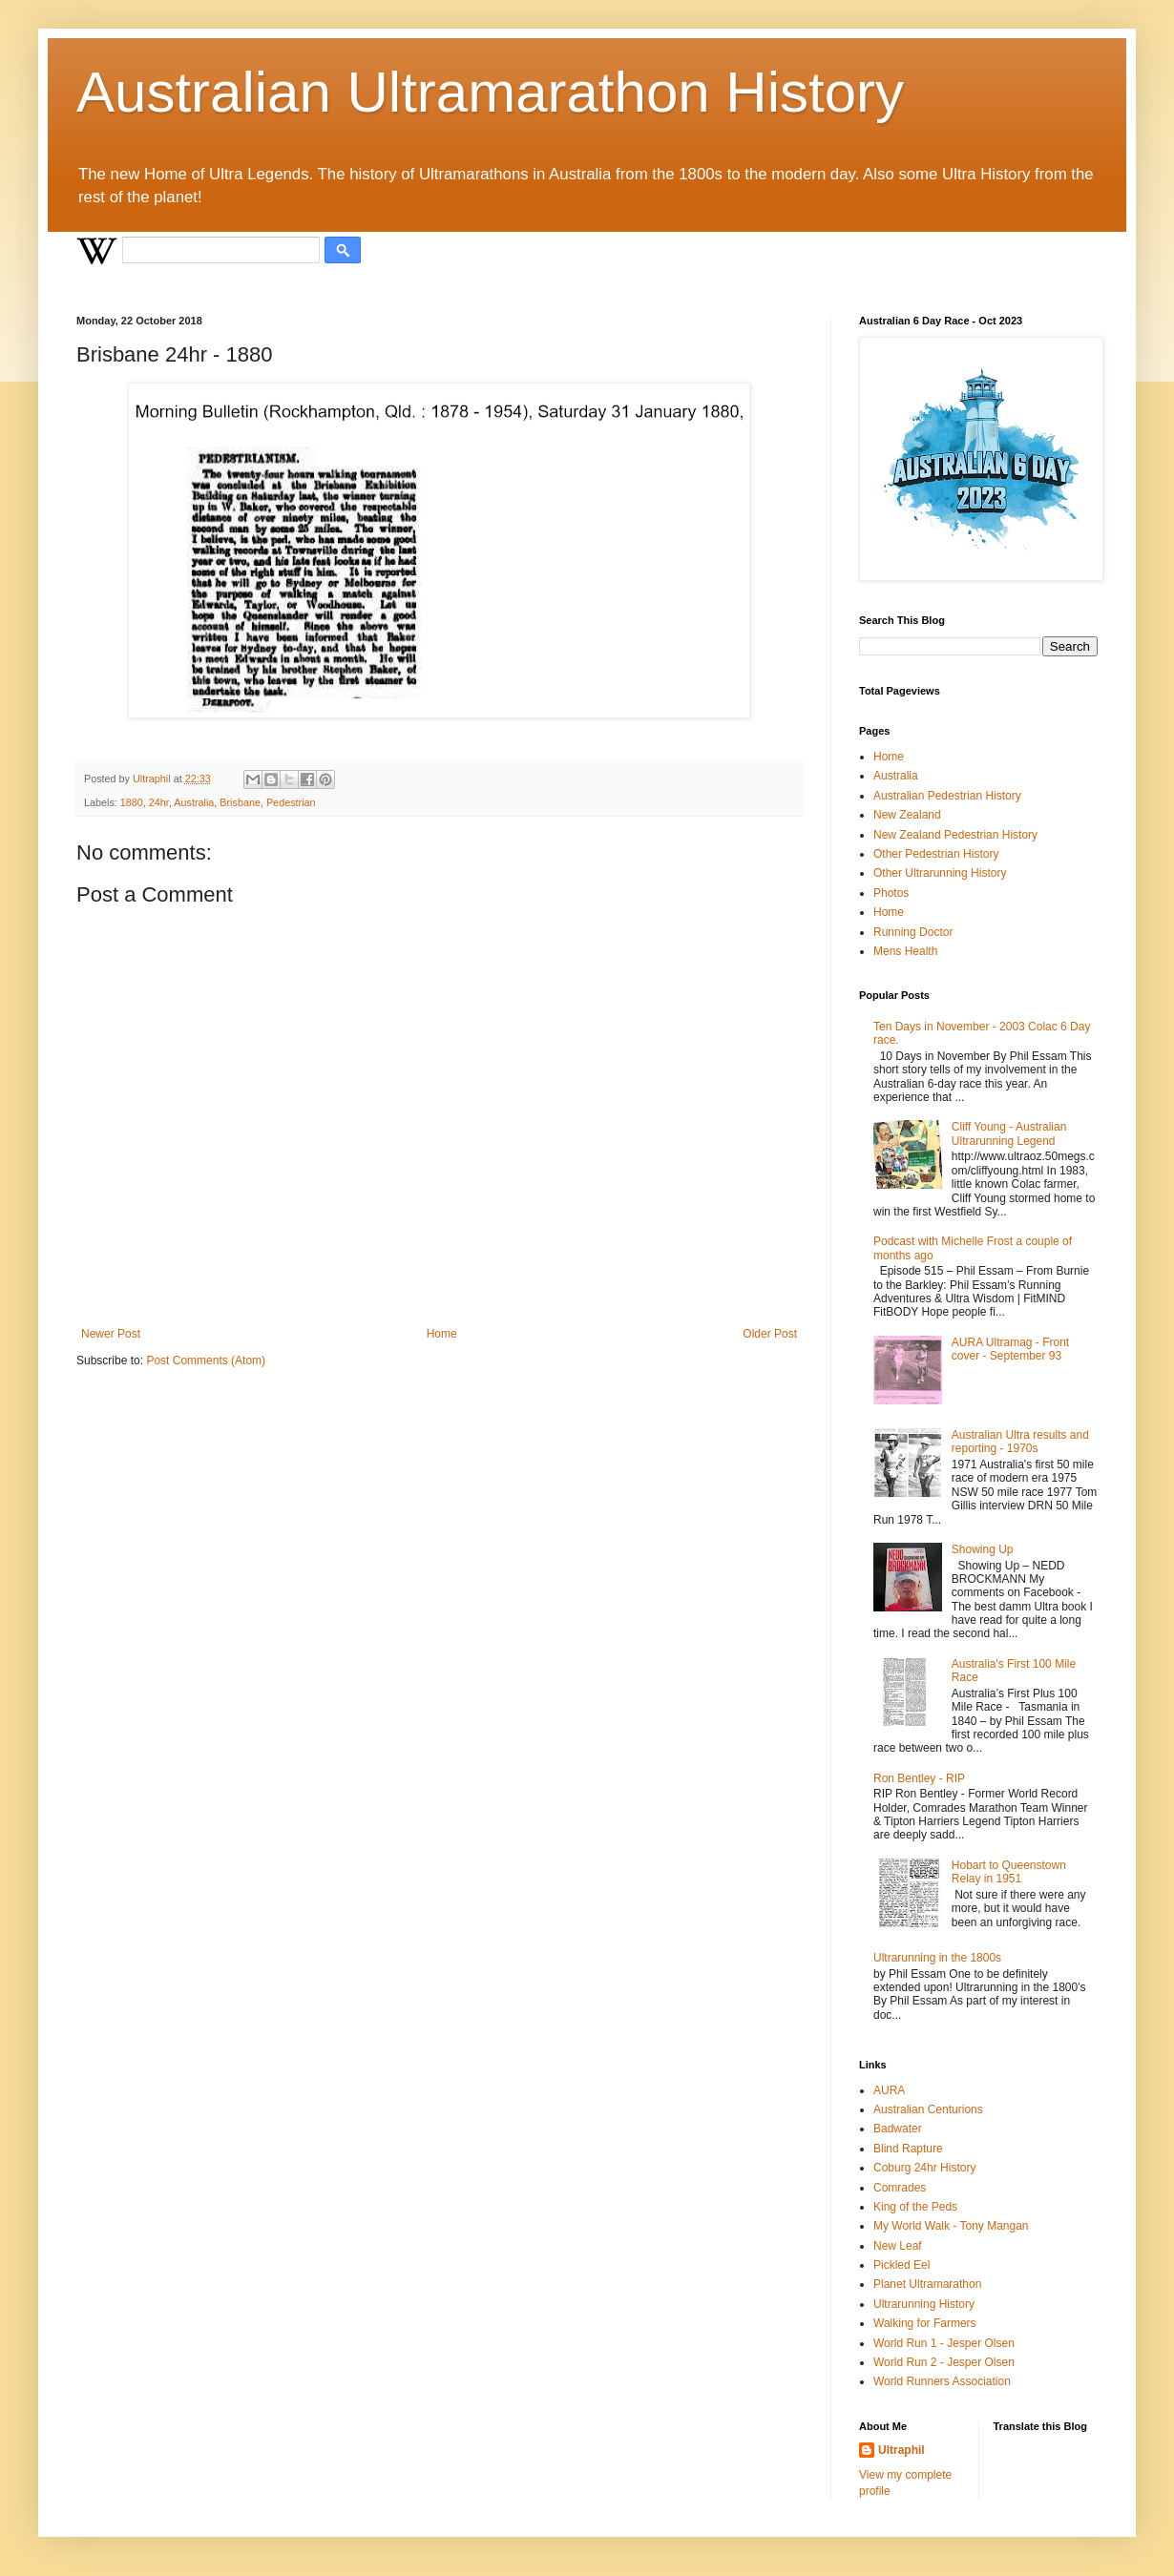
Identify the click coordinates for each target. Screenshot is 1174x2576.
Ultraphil (901, 2450)
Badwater (897, 2128)
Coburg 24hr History (924, 2167)
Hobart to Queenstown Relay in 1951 (1009, 1872)
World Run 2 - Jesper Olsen (944, 2362)
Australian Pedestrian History (947, 795)
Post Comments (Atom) (205, 1360)
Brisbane (240, 802)
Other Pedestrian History (935, 854)
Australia (194, 802)
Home (442, 1333)
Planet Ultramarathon (927, 2284)
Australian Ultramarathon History (490, 92)
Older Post (770, 1333)
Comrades (899, 2187)
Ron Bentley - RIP (919, 1778)
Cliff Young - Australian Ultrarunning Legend (1009, 1133)
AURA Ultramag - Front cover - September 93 (1010, 1349)
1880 (131, 802)
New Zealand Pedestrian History (955, 834)
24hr (159, 802)
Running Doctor (913, 932)
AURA (889, 2090)
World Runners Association (942, 2381)
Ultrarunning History (924, 2304)
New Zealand (907, 814)
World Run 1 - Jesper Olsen (944, 2343)
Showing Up (983, 1549)
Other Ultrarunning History (939, 873)
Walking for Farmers (924, 2323)
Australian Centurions (928, 2109)
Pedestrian (291, 802)
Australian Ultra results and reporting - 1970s (1020, 1441)
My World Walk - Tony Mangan (951, 2226)
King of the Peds (915, 2206)
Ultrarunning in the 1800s (937, 1957)
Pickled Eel (901, 2265)
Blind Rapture (908, 2148)
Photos (891, 893)
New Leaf (897, 2246)
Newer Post (110, 1333)
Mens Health (905, 951)
